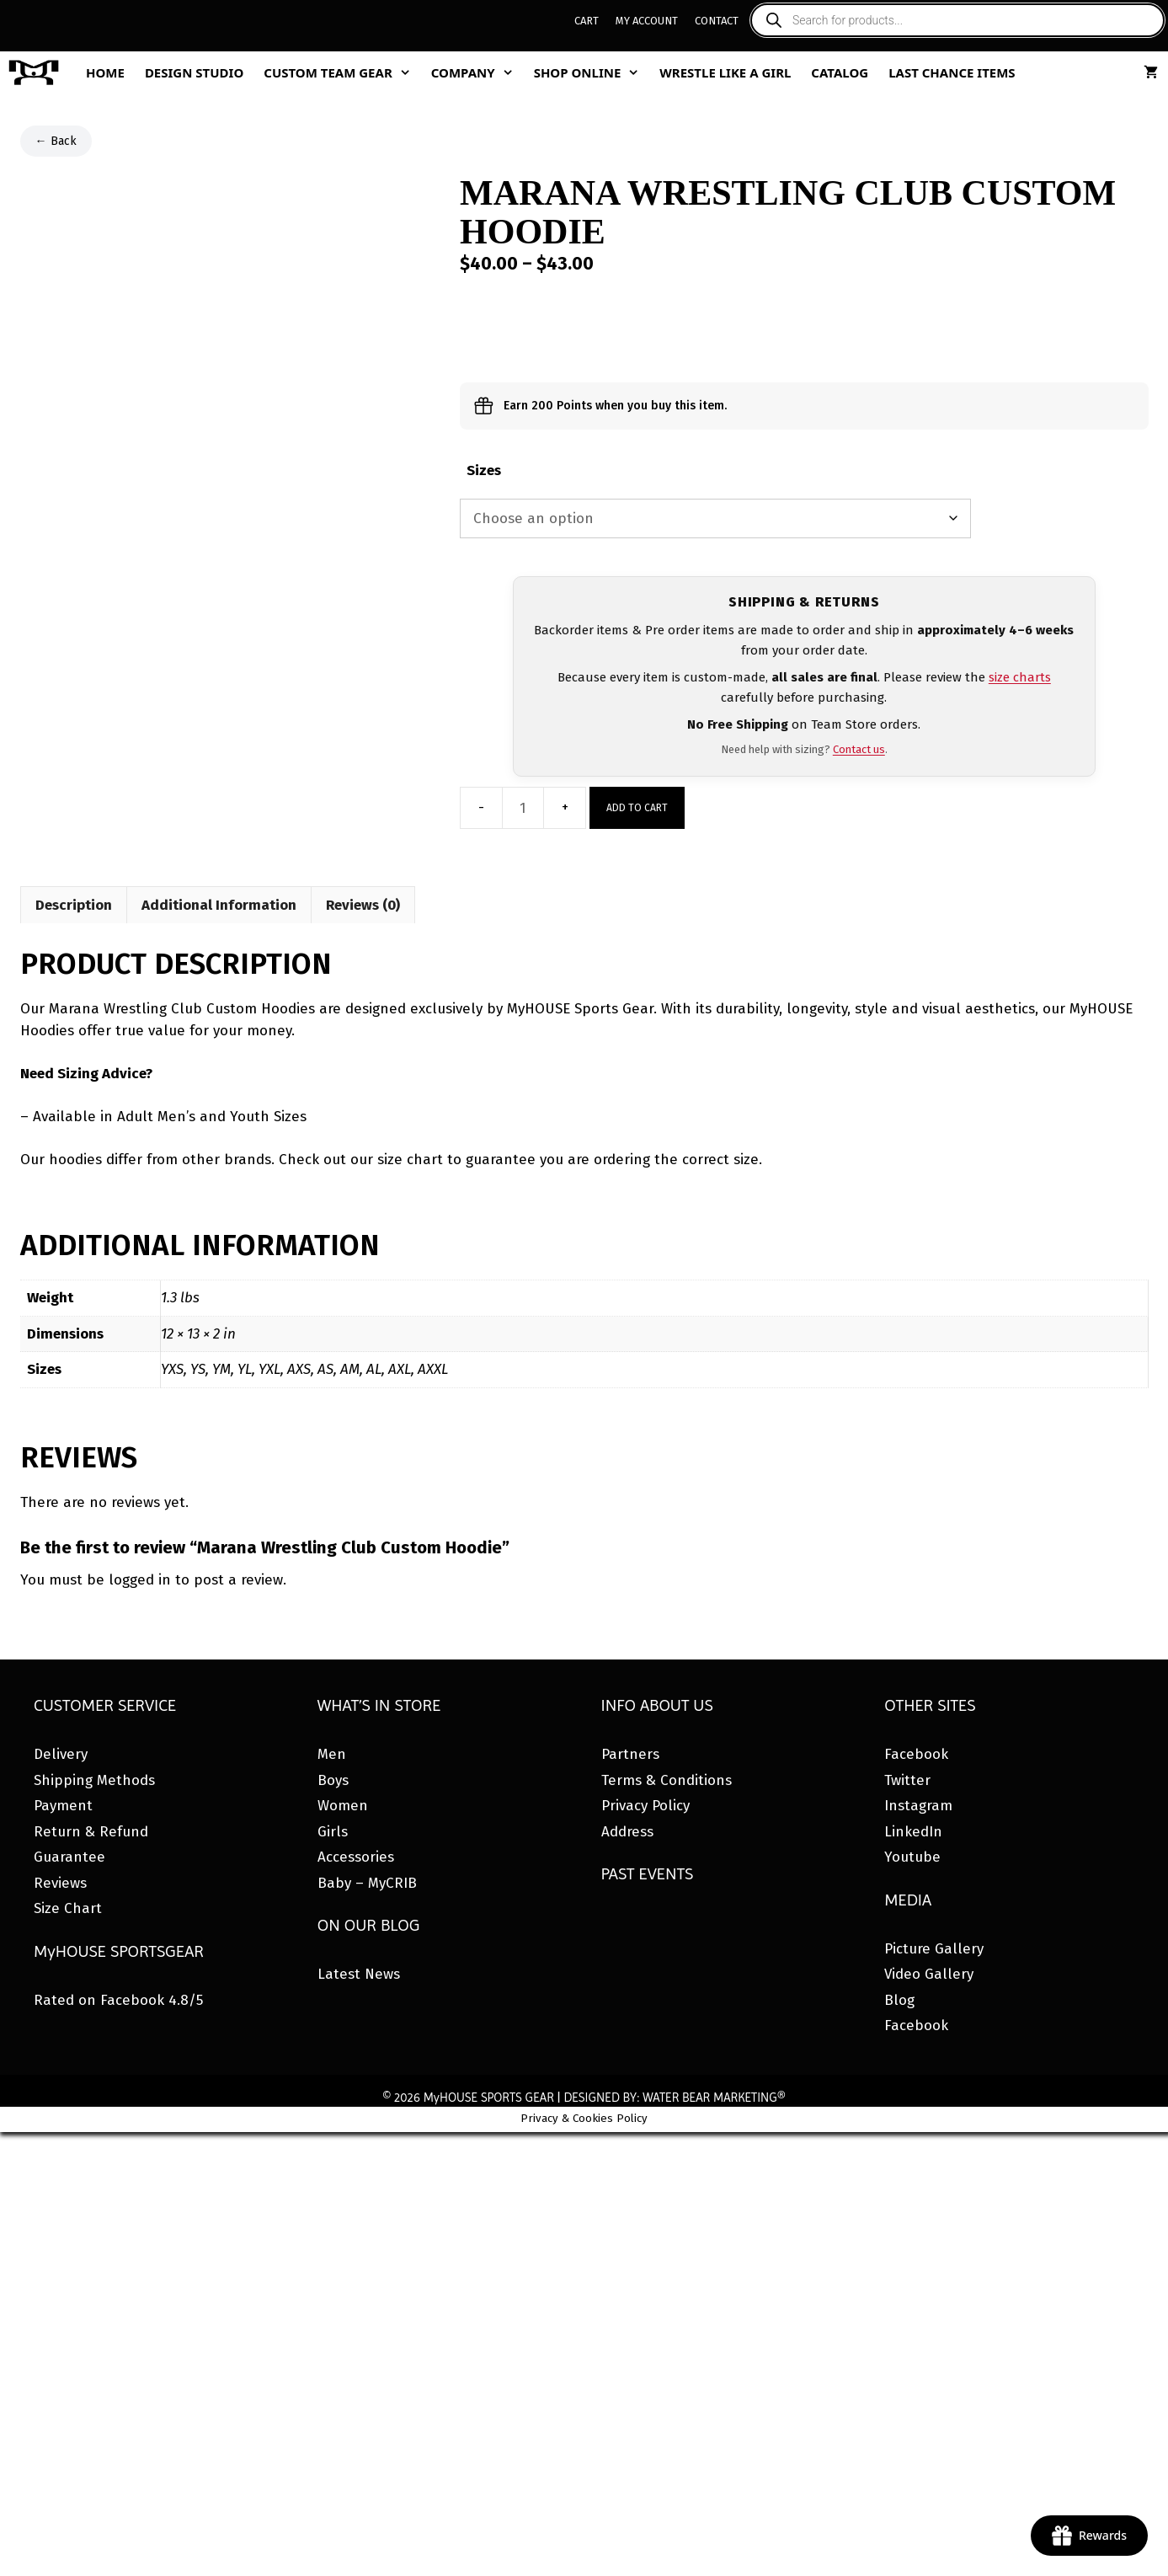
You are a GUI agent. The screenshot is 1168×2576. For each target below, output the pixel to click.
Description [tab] (73, 905)
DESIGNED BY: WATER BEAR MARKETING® (674, 2097)
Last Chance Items (952, 72)
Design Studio (194, 72)
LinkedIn (913, 1832)
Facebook (916, 1754)
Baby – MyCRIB (367, 1883)
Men (331, 1754)
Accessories (355, 1857)
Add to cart (637, 808)
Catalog (839, 72)
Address (627, 1832)
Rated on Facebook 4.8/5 (118, 2000)
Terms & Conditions (666, 1780)
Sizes (484, 470)
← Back (56, 141)
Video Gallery (928, 1974)
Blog (899, 2000)
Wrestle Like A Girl (725, 72)
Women (342, 1805)
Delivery (61, 1754)
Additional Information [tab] (218, 905)
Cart (586, 20)
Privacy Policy (645, 1805)
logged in (140, 1580)
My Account (647, 20)
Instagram (918, 1805)
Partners (630, 1754)
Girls (332, 1832)
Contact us (859, 749)
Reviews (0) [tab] (363, 905)
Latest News (358, 1974)
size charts (1020, 677)
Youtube (912, 1857)
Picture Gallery (934, 1949)
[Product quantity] (523, 808)
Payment (63, 1805)
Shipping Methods (94, 1780)
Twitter (907, 1780)
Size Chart (68, 1908)
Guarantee (69, 1857)
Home (105, 72)
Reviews (60, 1883)
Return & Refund (91, 1832)
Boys (333, 1780)
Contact (717, 20)
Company (477, 72)
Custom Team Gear (342, 72)
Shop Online (592, 72)
